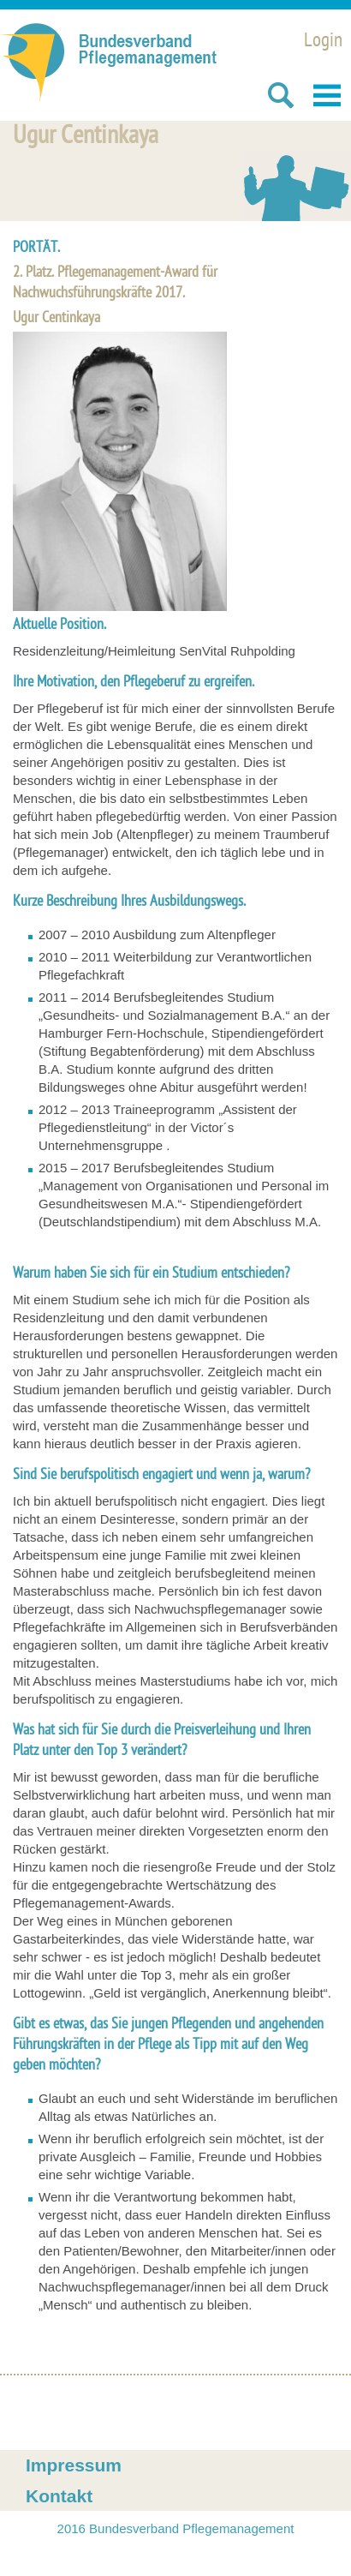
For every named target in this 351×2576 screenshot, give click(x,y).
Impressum (74, 2465)
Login (323, 41)
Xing (75, 2413)
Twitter (114, 2413)
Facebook (36, 2413)
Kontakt (59, 2496)
